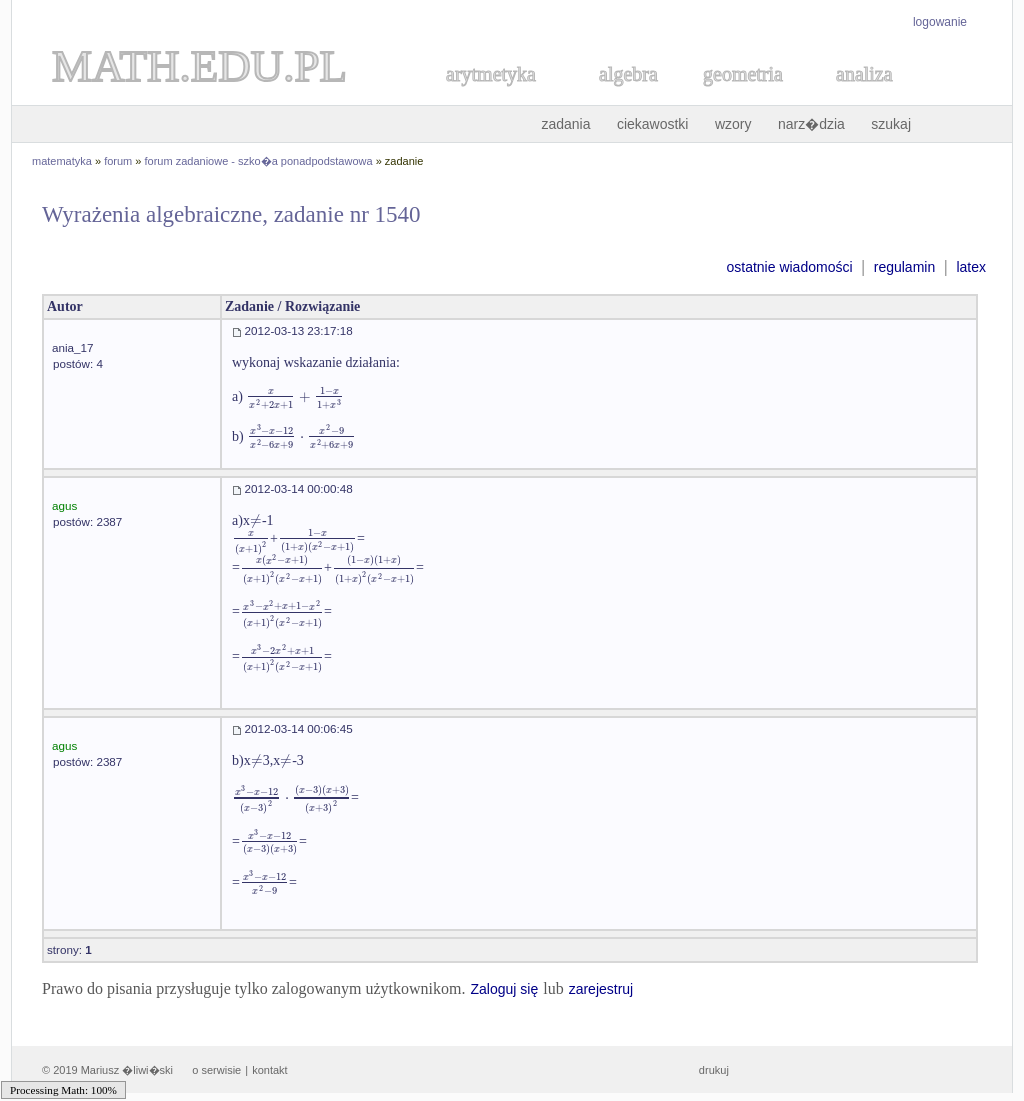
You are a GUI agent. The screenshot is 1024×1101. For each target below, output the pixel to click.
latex (971, 267)
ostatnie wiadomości (789, 267)
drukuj (714, 1070)
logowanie (940, 22)
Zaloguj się (504, 989)
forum (118, 161)
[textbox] (295, 396)
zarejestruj (601, 989)
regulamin (904, 267)
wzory (733, 124)
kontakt (269, 1070)
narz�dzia (811, 124)
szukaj (891, 124)
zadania (565, 124)
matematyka (62, 161)
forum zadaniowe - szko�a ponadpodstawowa (259, 161)
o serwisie (216, 1070)
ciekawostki (653, 124)
